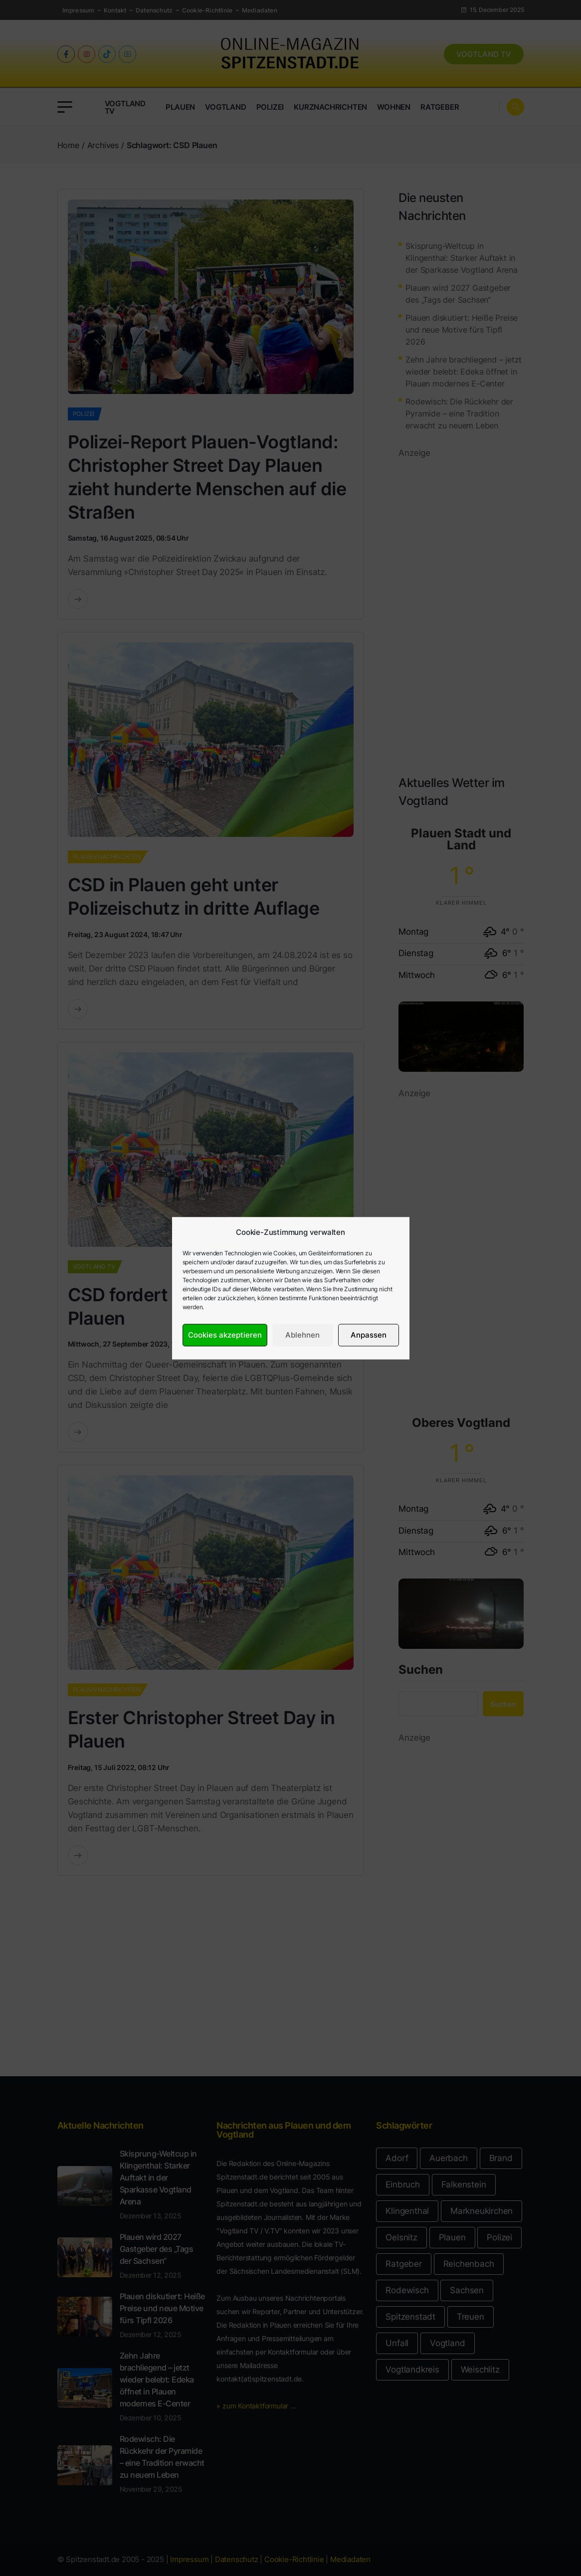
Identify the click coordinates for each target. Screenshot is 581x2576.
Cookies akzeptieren (225, 1335)
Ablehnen (302, 1335)
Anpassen (369, 1335)
